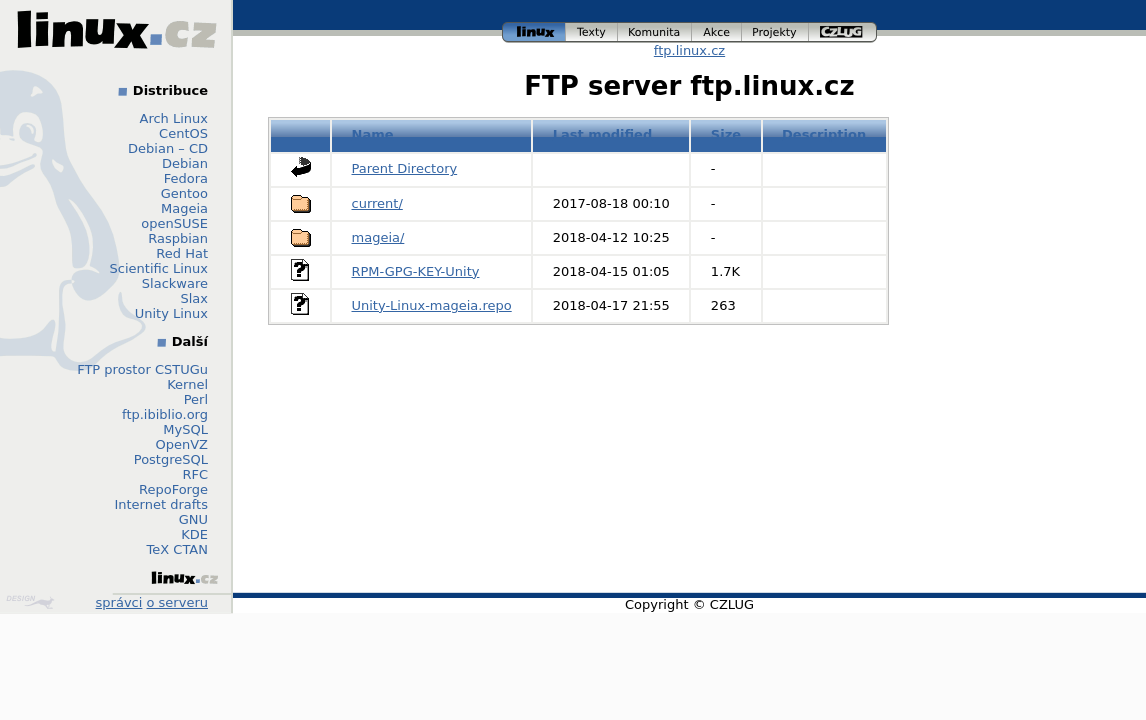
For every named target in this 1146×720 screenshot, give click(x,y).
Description (824, 134)
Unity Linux (171, 313)
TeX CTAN (177, 549)
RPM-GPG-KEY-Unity (416, 271)
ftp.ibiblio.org (165, 414)
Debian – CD (168, 148)
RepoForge (173, 489)
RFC (195, 474)
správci (119, 602)
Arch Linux (174, 118)
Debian (185, 163)
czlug (843, 32)
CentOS (183, 133)
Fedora (186, 178)
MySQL (185, 429)
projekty (775, 32)
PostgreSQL (171, 459)
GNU (193, 519)
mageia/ (378, 237)
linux (534, 32)
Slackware (175, 283)
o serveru (177, 602)
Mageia (184, 208)
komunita (655, 32)
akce (717, 32)
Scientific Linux (159, 268)
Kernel (187, 384)
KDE (194, 534)
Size (726, 134)
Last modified (603, 134)
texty (592, 32)
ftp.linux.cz (689, 50)
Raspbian (178, 238)
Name (373, 134)
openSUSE (174, 223)
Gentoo (184, 193)
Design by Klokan (30, 602)
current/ (377, 203)
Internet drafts (161, 504)
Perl (196, 399)
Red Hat (182, 253)
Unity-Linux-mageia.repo (432, 305)
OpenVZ (181, 444)
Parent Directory (405, 168)
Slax (194, 298)
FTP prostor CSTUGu (142, 369)
